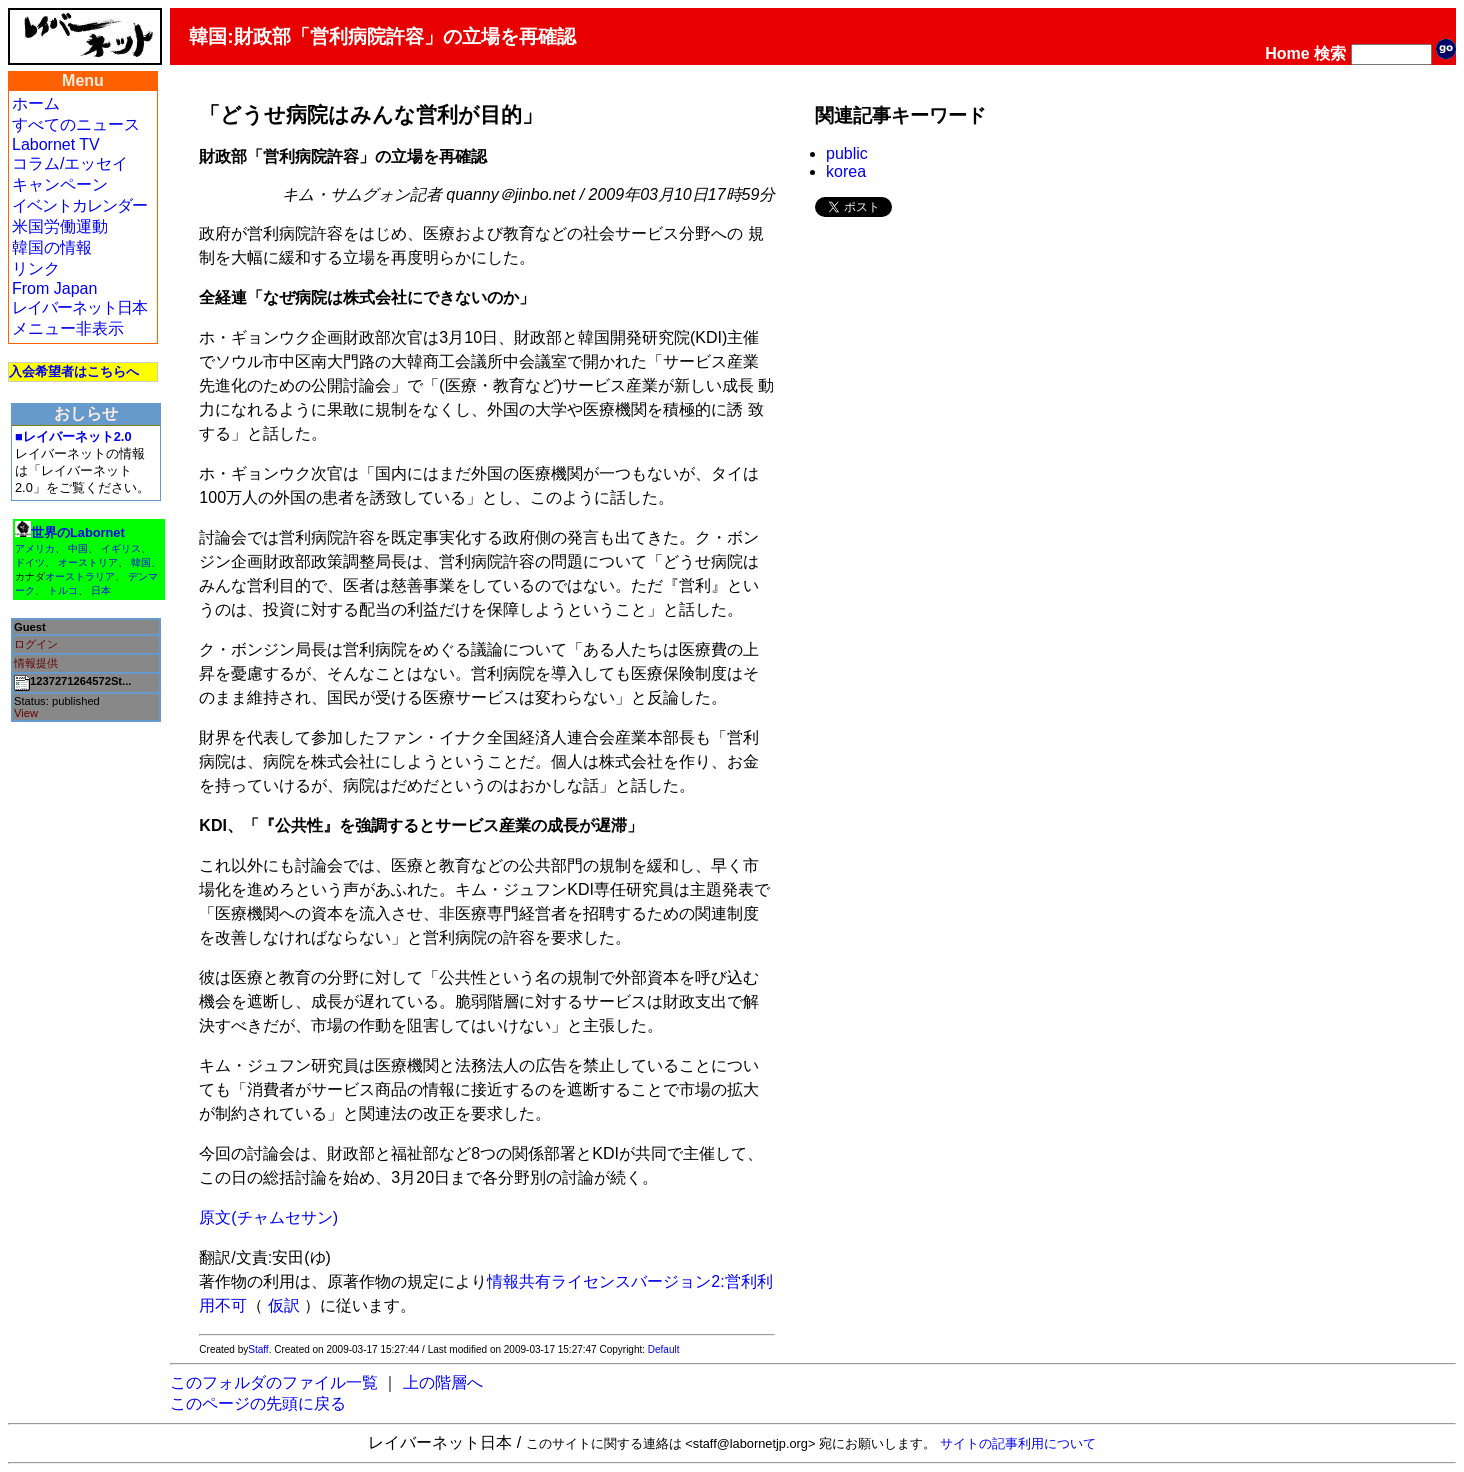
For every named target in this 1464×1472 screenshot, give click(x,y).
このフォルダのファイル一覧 (274, 1382)
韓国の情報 (52, 247)
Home (1287, 53)
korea (846, 171)
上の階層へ (443, 1382)
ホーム (36, 103)
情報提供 (36, 663)
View (26, 713)
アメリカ (35, 548)
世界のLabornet (78, 532)
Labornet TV (56, 144)
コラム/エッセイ (70, 163)
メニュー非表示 (68, 328)
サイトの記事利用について (1018, 1443)
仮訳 (284, 1305)
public (847, 153)
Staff (258, 1349)
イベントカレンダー (79, 205)
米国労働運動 (60, 226)
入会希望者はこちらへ (74, 371)
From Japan (54, 288)
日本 (101, 590)
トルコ (63, 590)
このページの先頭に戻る (258, 1403)
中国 (78, 548)
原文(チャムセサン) (268, 1217)
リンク (36, 268)
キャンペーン (60, 184)
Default (664, 1349)
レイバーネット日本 (79, 307)
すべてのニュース (76, 124)
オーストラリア (80, 576)
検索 (1330, 53)
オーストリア (88, 562)
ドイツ (30, 562)
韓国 (141, 562)
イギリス (121, 548)
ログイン (36, 644)
